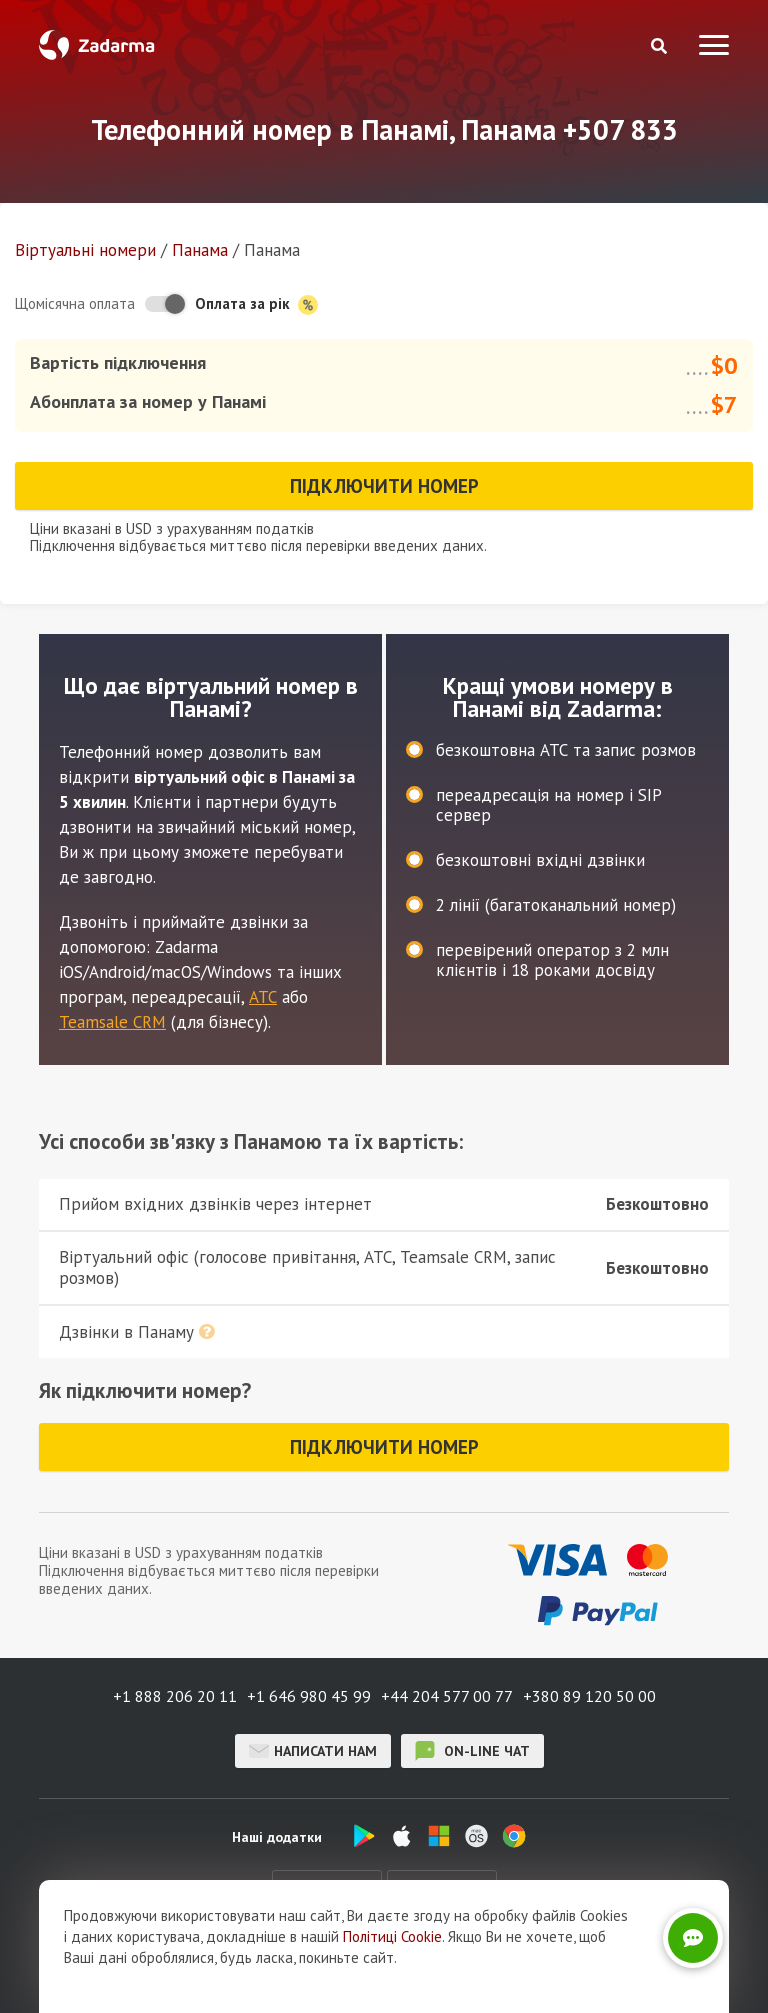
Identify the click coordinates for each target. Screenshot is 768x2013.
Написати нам (313, 1751)
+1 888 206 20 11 (175, 1696)
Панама (200, 250)
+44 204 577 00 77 (447, 1696)
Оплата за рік (256, 304)
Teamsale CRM (112, 1022)
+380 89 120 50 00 (589, 1696)
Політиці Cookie (392, 1981)
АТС (263, 997)
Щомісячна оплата (75, 303)
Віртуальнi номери (85, 250)
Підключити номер (384, 486)
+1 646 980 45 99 (309, 1696)
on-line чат (472, 1751)
